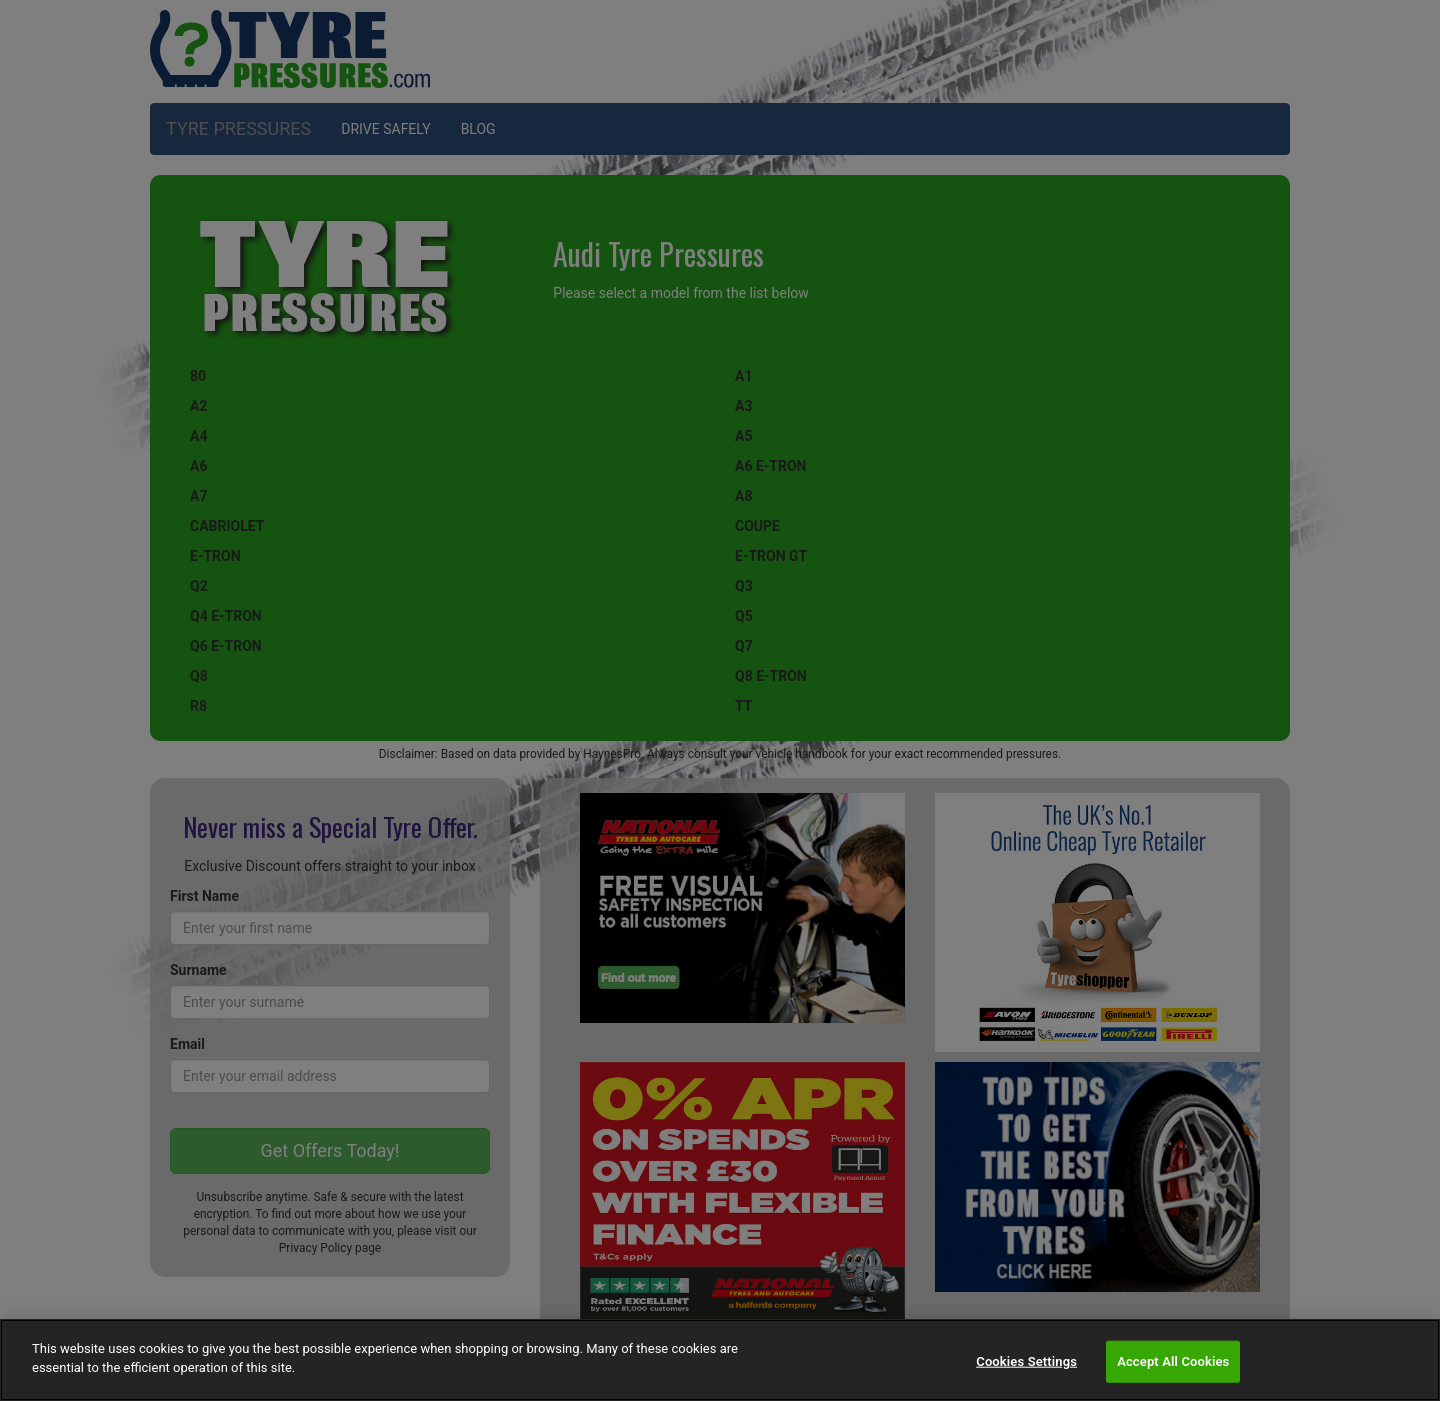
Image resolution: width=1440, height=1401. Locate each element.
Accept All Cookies (1173, 1361)
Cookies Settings (1026, 1361)
